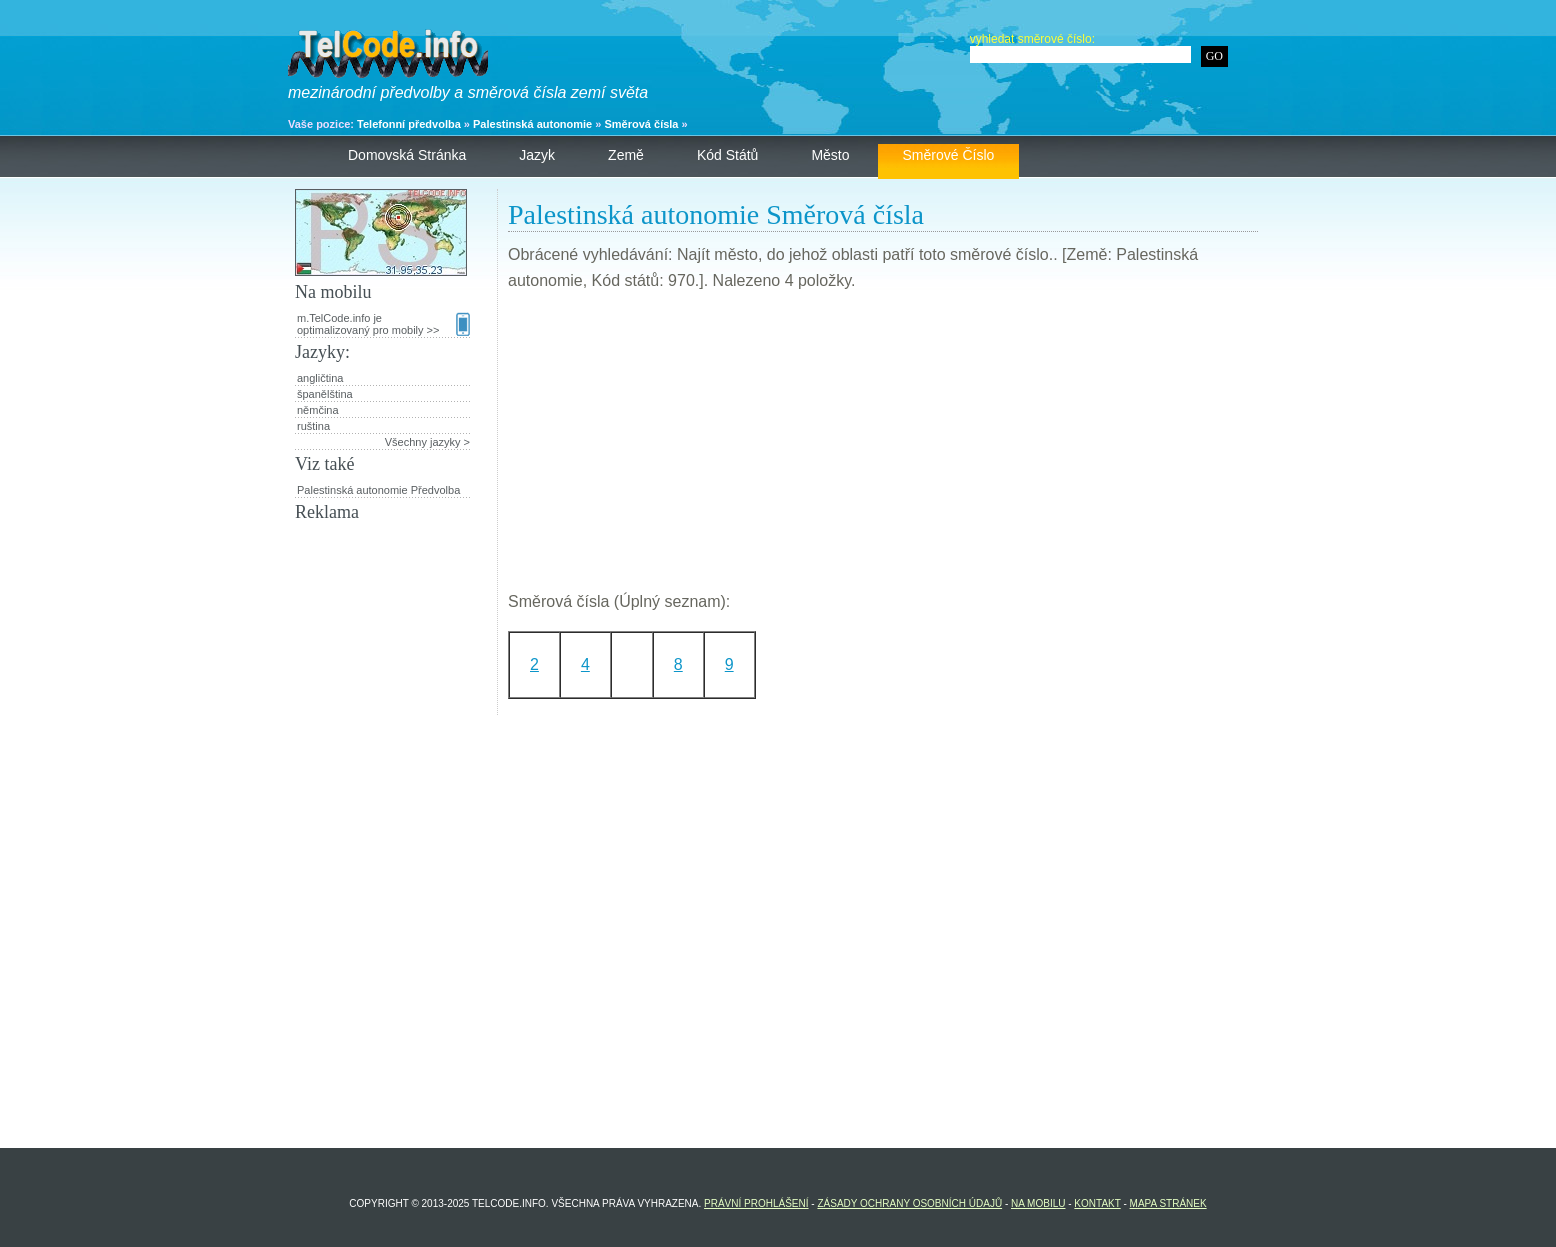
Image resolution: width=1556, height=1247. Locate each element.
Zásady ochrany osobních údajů (909, 1203)
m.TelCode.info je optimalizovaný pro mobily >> (383, 324)
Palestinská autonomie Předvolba (378, 490)
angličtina (320, 378)
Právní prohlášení (756, 1203)
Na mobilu (1038, 1203)
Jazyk (537, 155)
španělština (325, 394)
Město (830, 155)
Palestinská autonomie (532, 124)
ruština (313, 426)
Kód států (728, 155)
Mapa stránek (1168, 1203)
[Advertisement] (883, 449)
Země (626, 155)
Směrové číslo (949, 155)
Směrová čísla (641, 124)
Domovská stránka (407, 155)
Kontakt (1097, 1203)
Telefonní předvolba (409, 124)
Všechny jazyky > (427, 442)
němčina (318, 410)
